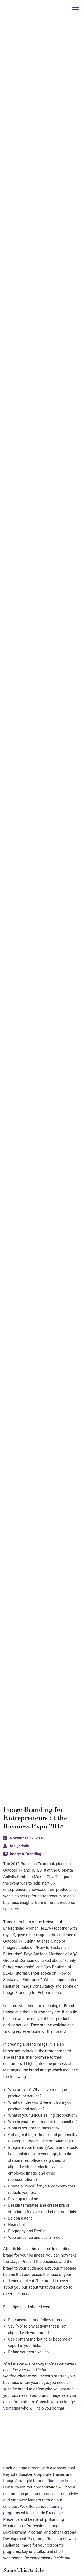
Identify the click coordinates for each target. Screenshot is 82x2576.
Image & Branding (25, 1854)
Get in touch (56, 2538)
